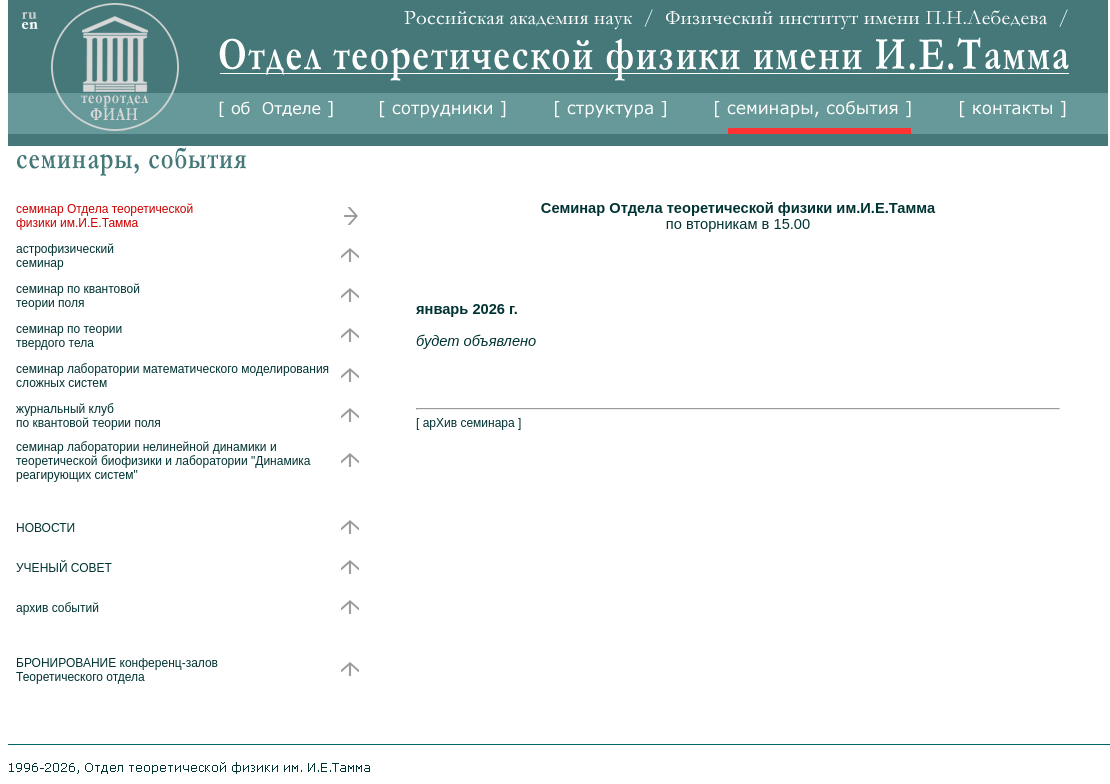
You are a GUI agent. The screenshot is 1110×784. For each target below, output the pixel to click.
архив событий (57, 608)
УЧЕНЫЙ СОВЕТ (64, 568)
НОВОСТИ (45, 528)
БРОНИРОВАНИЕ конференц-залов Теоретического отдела (117, 670)
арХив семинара (469, 423)
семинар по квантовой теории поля (78, 296)
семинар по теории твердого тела (69, 336)
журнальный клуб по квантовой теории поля (88, 416)
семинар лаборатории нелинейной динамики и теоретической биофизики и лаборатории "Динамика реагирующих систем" (163, 461)
